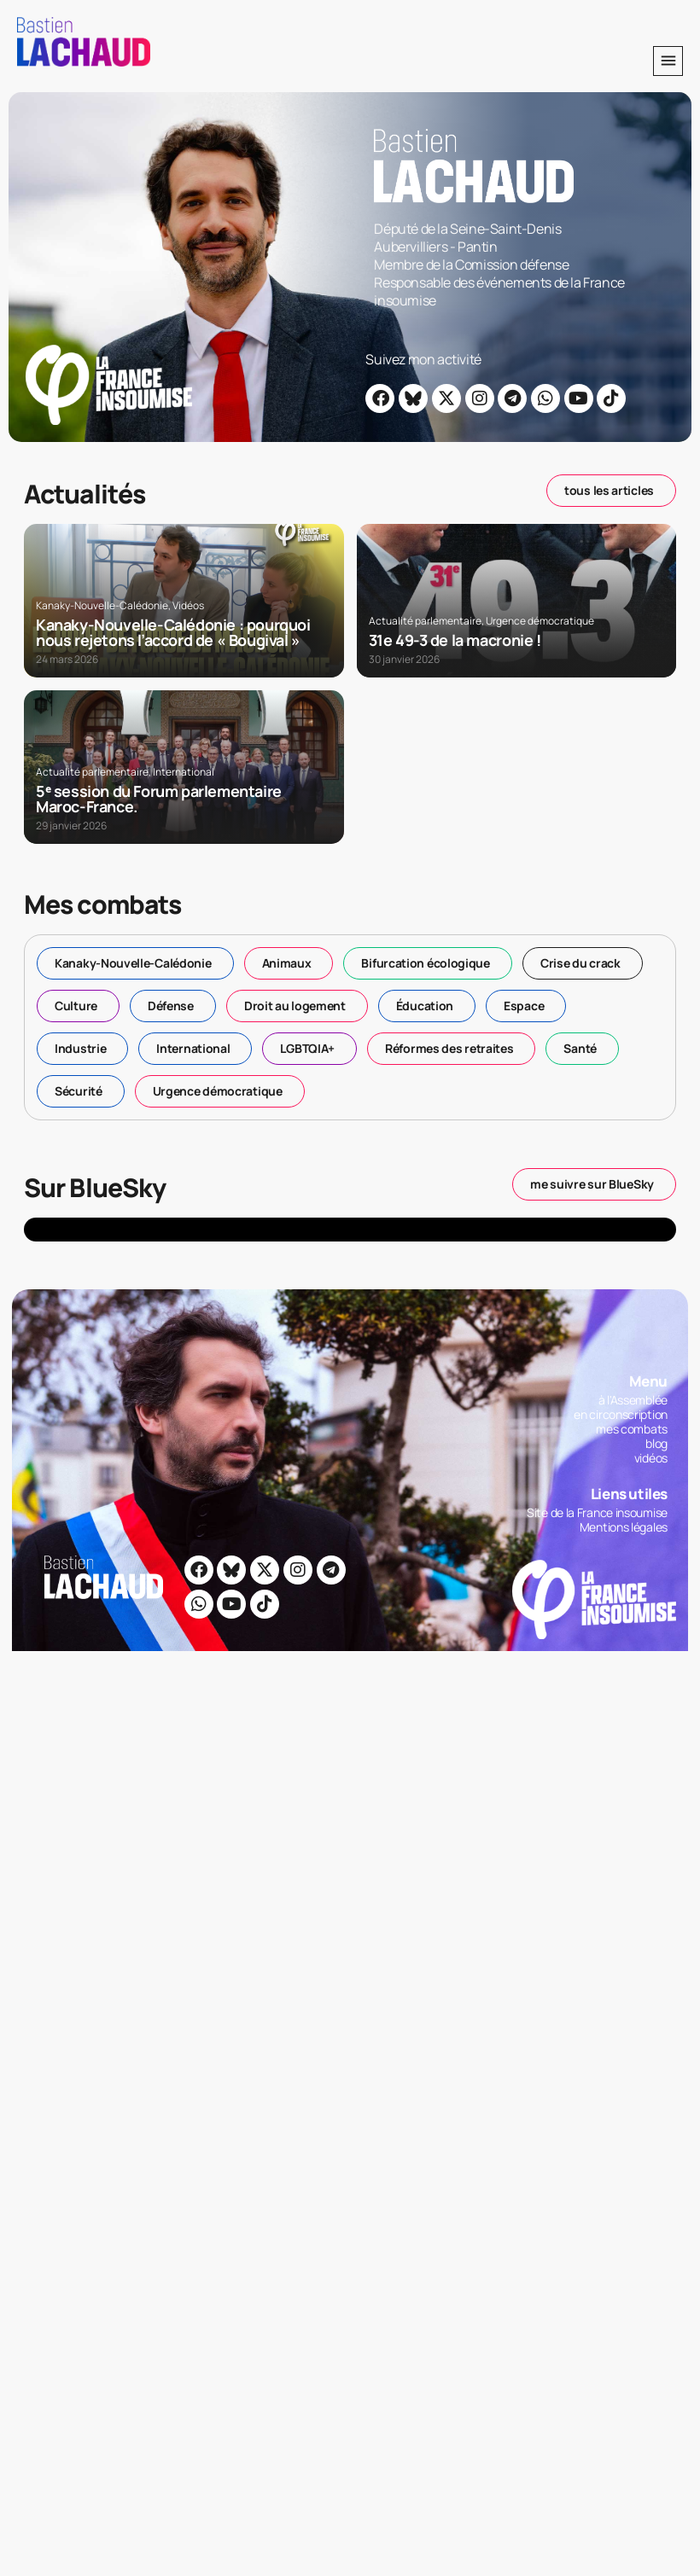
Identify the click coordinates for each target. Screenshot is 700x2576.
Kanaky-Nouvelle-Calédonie (102, 605)
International (183, 772)
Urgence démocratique (540, 620)
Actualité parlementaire (425, 620)
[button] (668, 61)
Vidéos (188, 605)
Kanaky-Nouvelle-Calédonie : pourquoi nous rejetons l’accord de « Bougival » (173, 632)
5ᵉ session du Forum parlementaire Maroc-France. (159, 799)
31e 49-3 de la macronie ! (455, 640)
